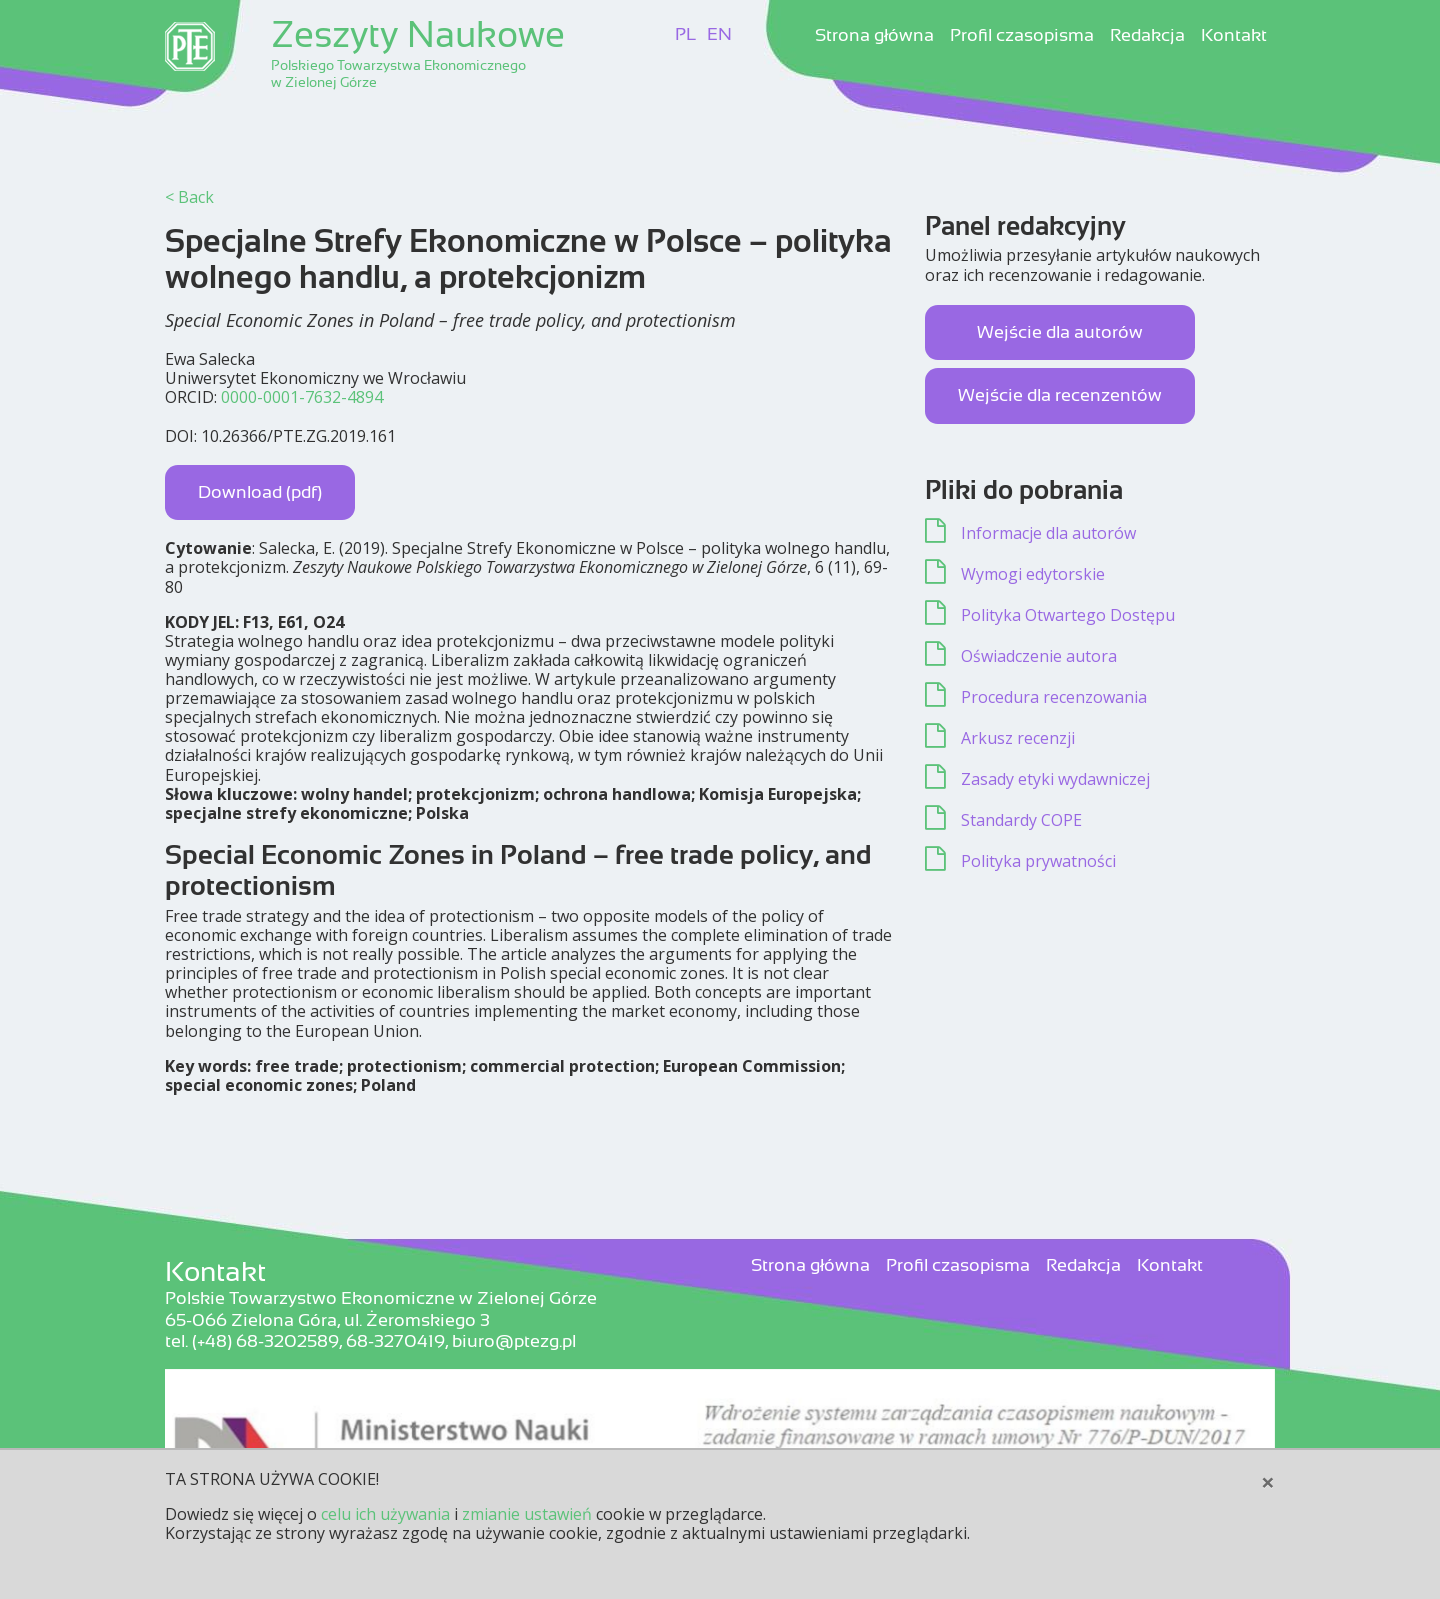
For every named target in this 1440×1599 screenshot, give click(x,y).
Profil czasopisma (1022, 36)
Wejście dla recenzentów (1060, 395)
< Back (189, 197)
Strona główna (874, 36)
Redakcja (1147, 36)
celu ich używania (385, 1514)
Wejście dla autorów (1060, 332)
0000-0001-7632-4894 (302, 397)
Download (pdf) (260, 492)
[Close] (1268, 1482)
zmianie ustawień (527, 1514)
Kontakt (1234, 36)
